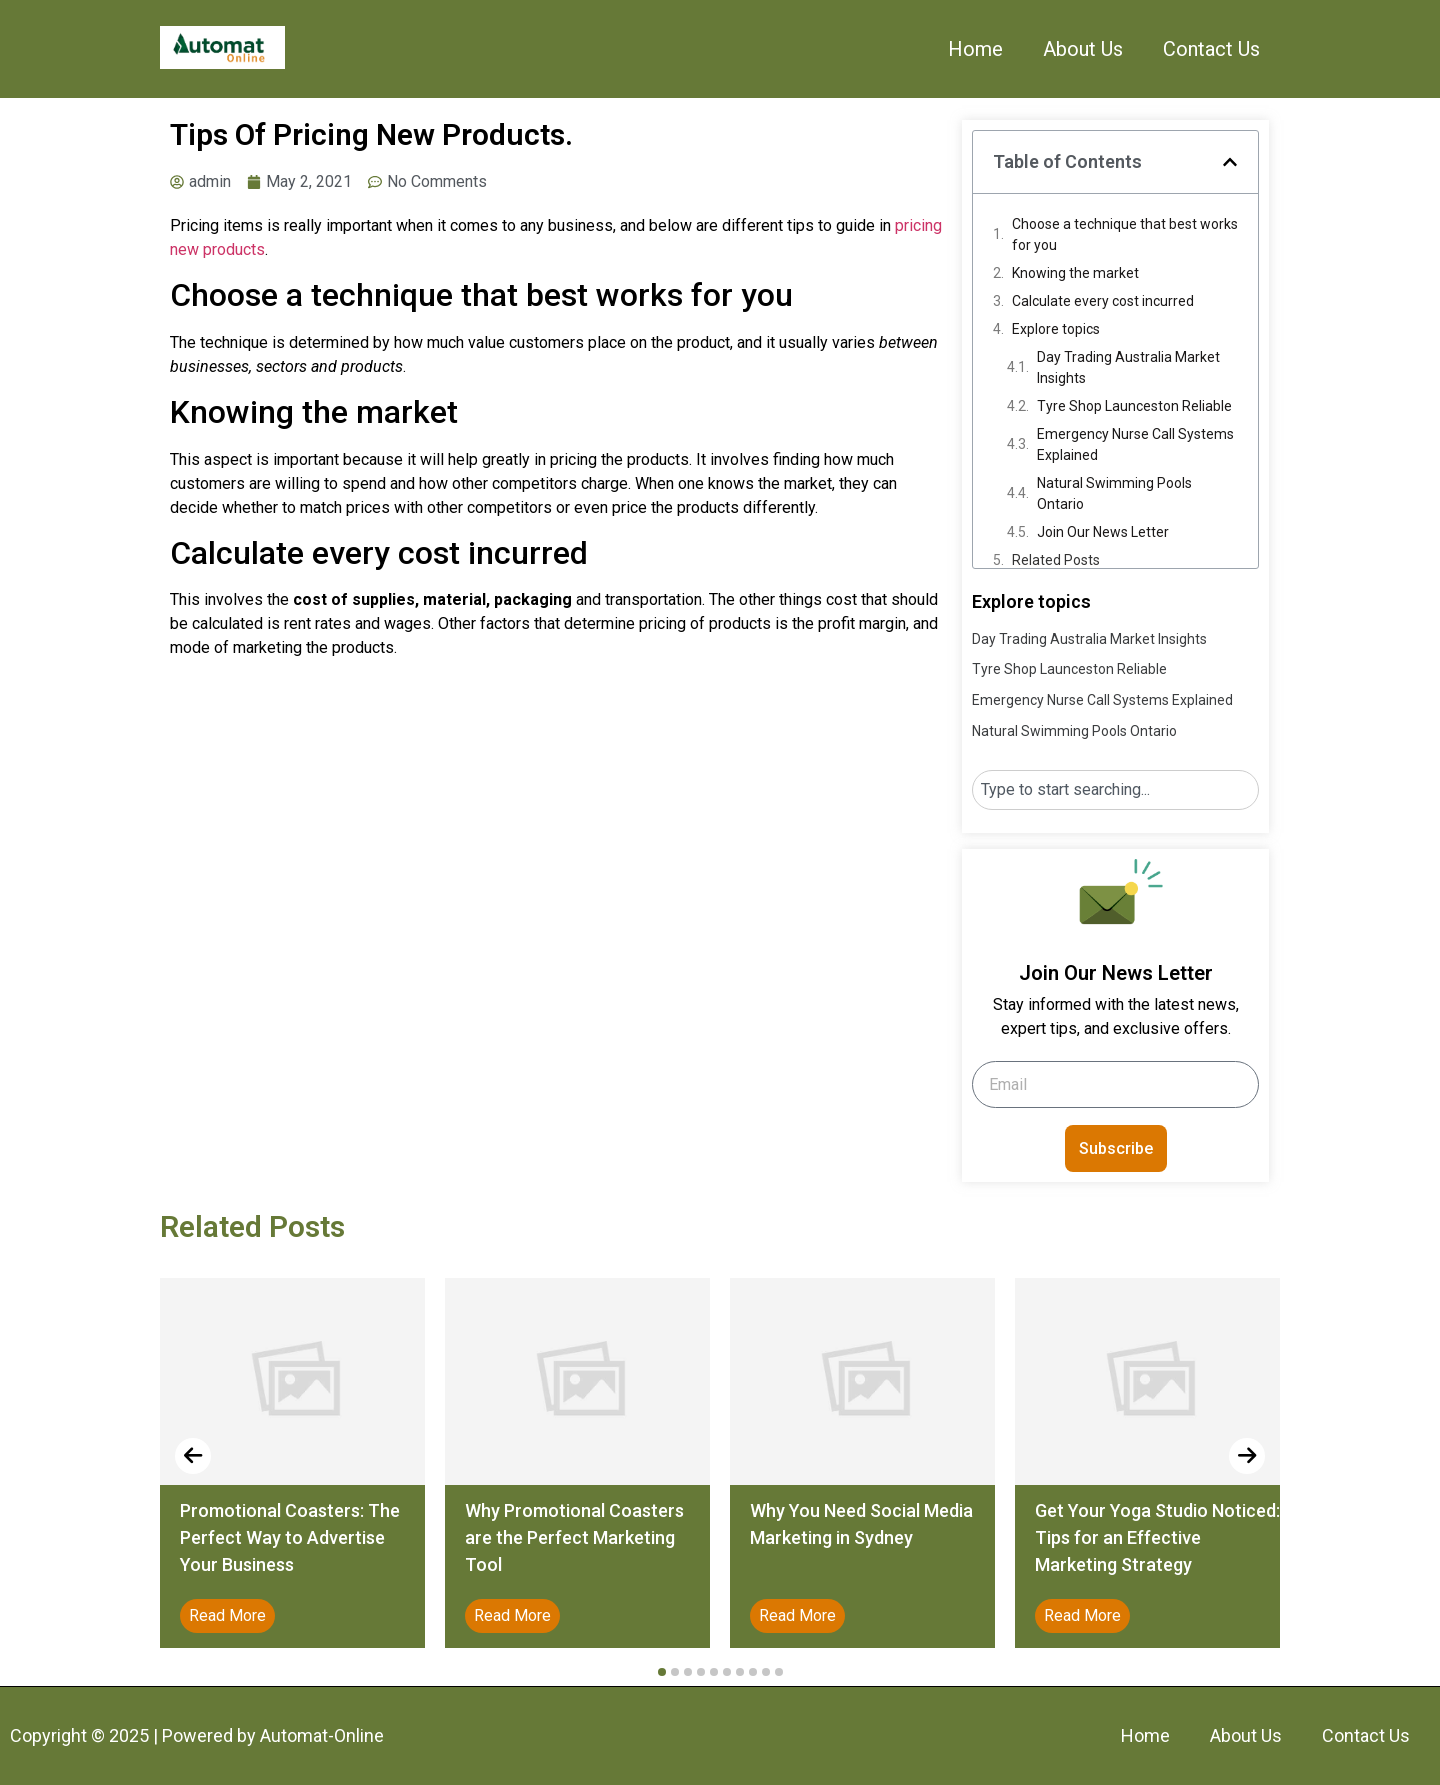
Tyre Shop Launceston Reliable (1134, 406)
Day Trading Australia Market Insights (1128, 367)
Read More (227, 1615)
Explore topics (1056, 329)
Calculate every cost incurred (1103, 301)
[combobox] (1115, 790)
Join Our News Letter (1103, 532)
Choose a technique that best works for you (1125, 234)
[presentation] (193, 1456)
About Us (1083, 49)
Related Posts (1056, 560)
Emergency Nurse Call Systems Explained (1135, 444)
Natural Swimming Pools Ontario (1114, 493)
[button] (1230, 162)
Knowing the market (1075, 273)
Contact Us (1211, 49)
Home (975, 49)
